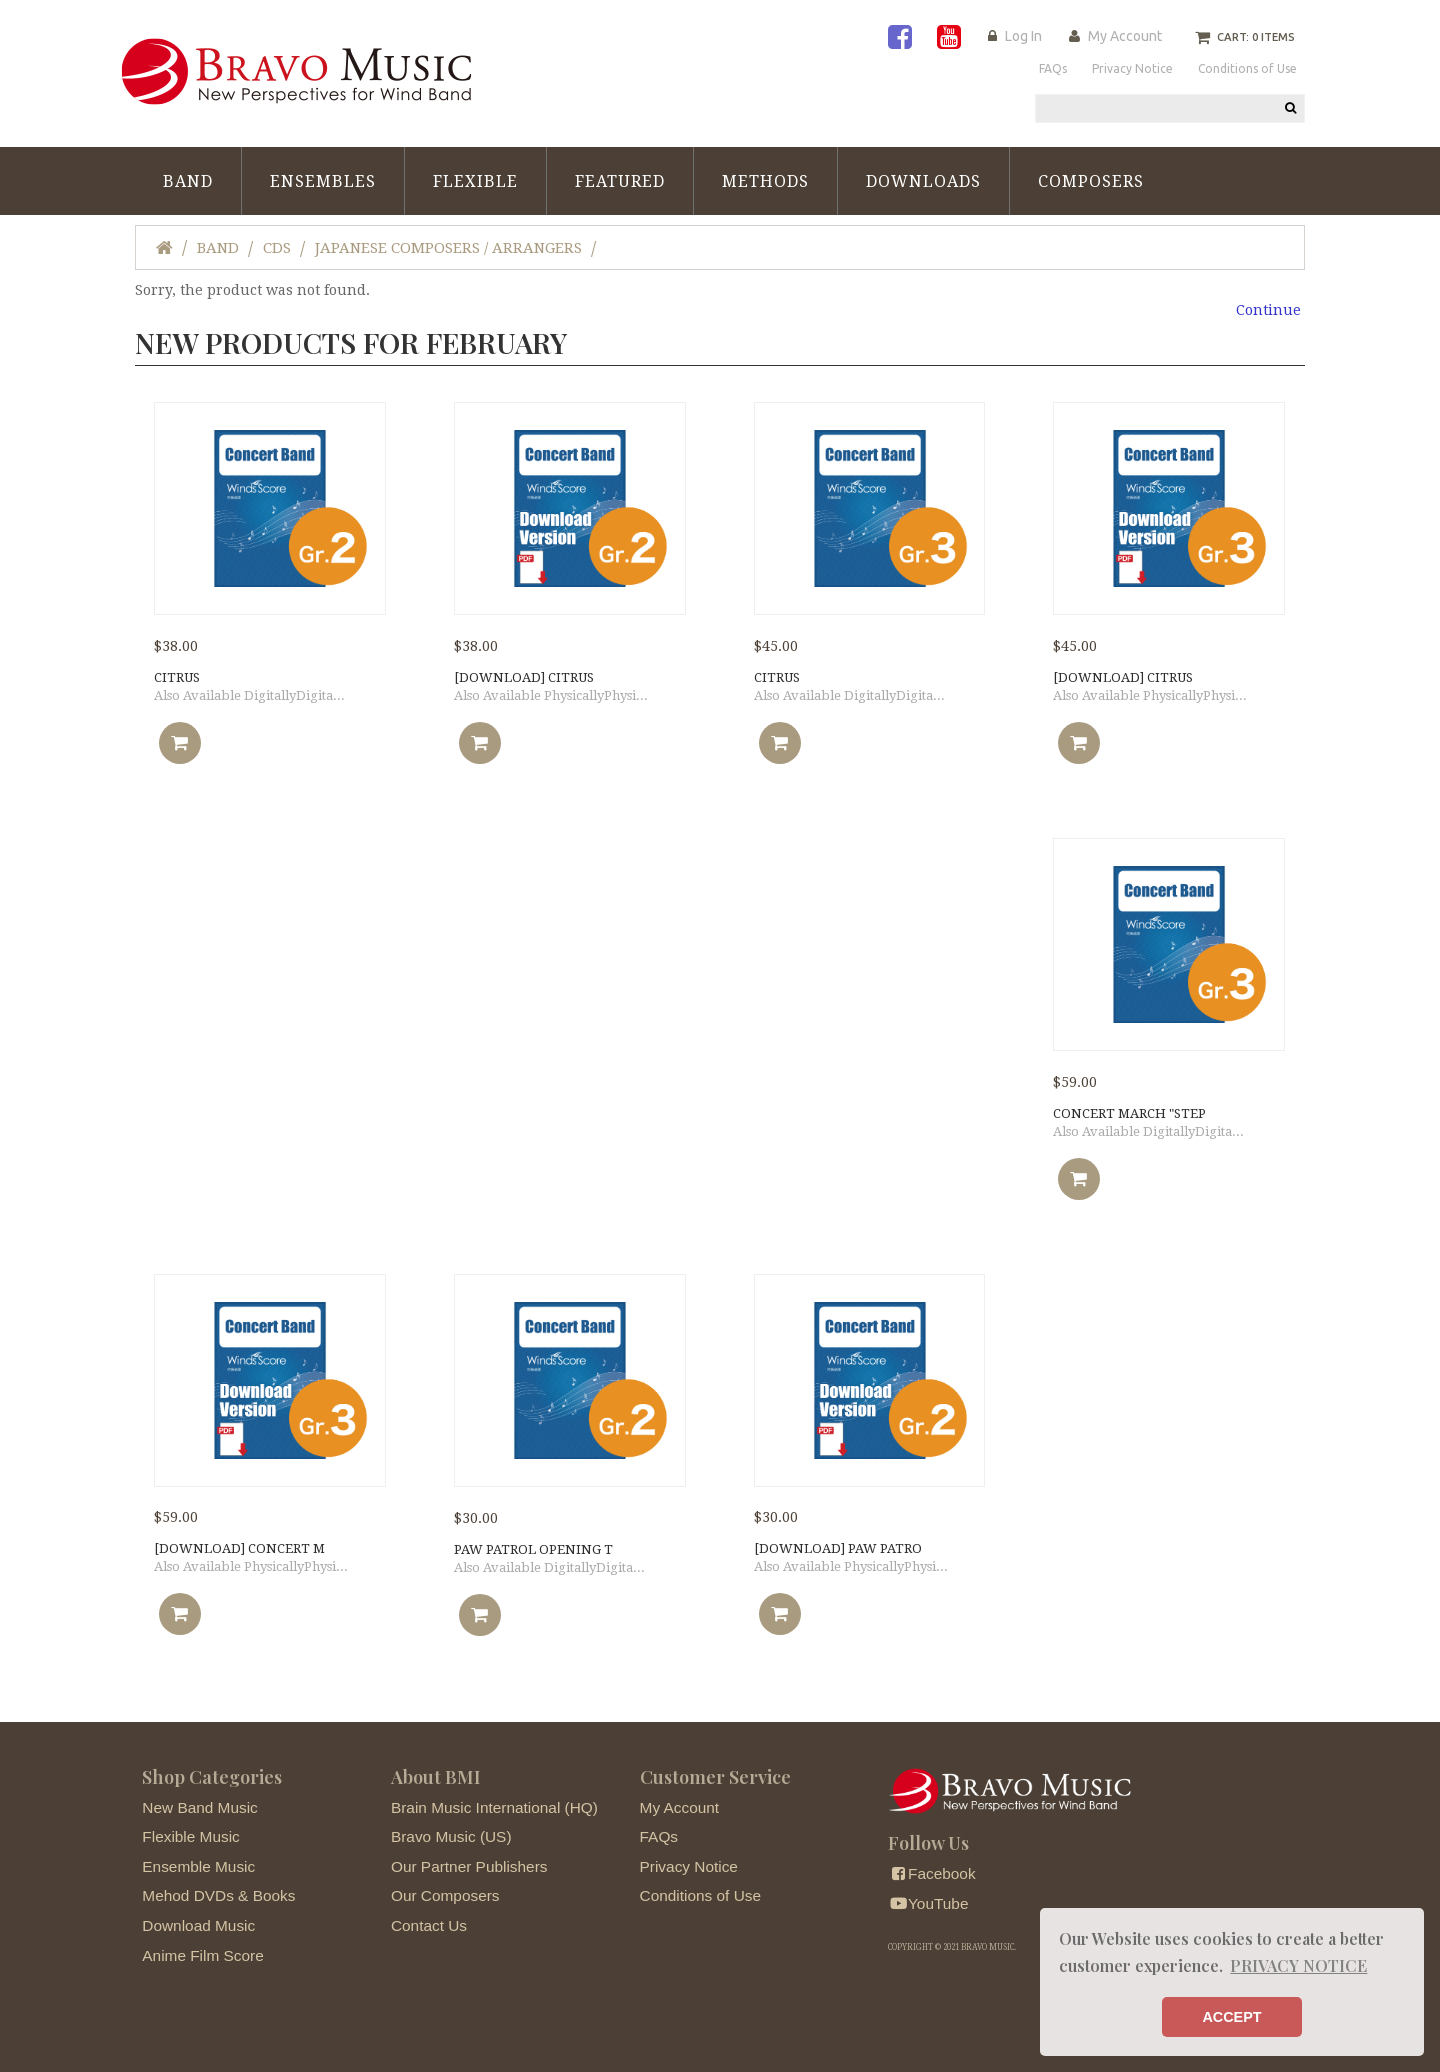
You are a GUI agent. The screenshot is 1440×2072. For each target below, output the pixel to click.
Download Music (198, 1925)
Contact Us (429, 1925)
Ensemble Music (198, 1866)
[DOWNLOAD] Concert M (239, 1548)
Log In (1023, 36)
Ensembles (323, 181)
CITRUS (177, 677)
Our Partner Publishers (469, 1866)
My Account (1125, 36)
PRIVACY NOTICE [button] (1298, 1965)
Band (188, 181)
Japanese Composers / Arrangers (448, 248)
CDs (277, 248)
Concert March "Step (1129, 1113)
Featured (620, 181)
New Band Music (199, 1807)
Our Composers (445, 1895)
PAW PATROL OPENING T (533, 1549)
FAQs (659, 1836)
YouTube (928, 1903)
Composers (1091, 181)
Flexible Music (191, 1836)
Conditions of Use (700, 1895)
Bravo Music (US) (451, 1836)
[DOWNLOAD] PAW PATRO (838, 1548)
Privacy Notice (689, 1866)
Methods (765, 181)
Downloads (923, 181)
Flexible (475, 181)
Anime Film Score (202, 1955)
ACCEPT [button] (1231, 2017)
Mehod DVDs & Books (218, 1895)
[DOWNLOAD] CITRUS (524, 677)
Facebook (931, 1873)
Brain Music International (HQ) (494, 1807)
